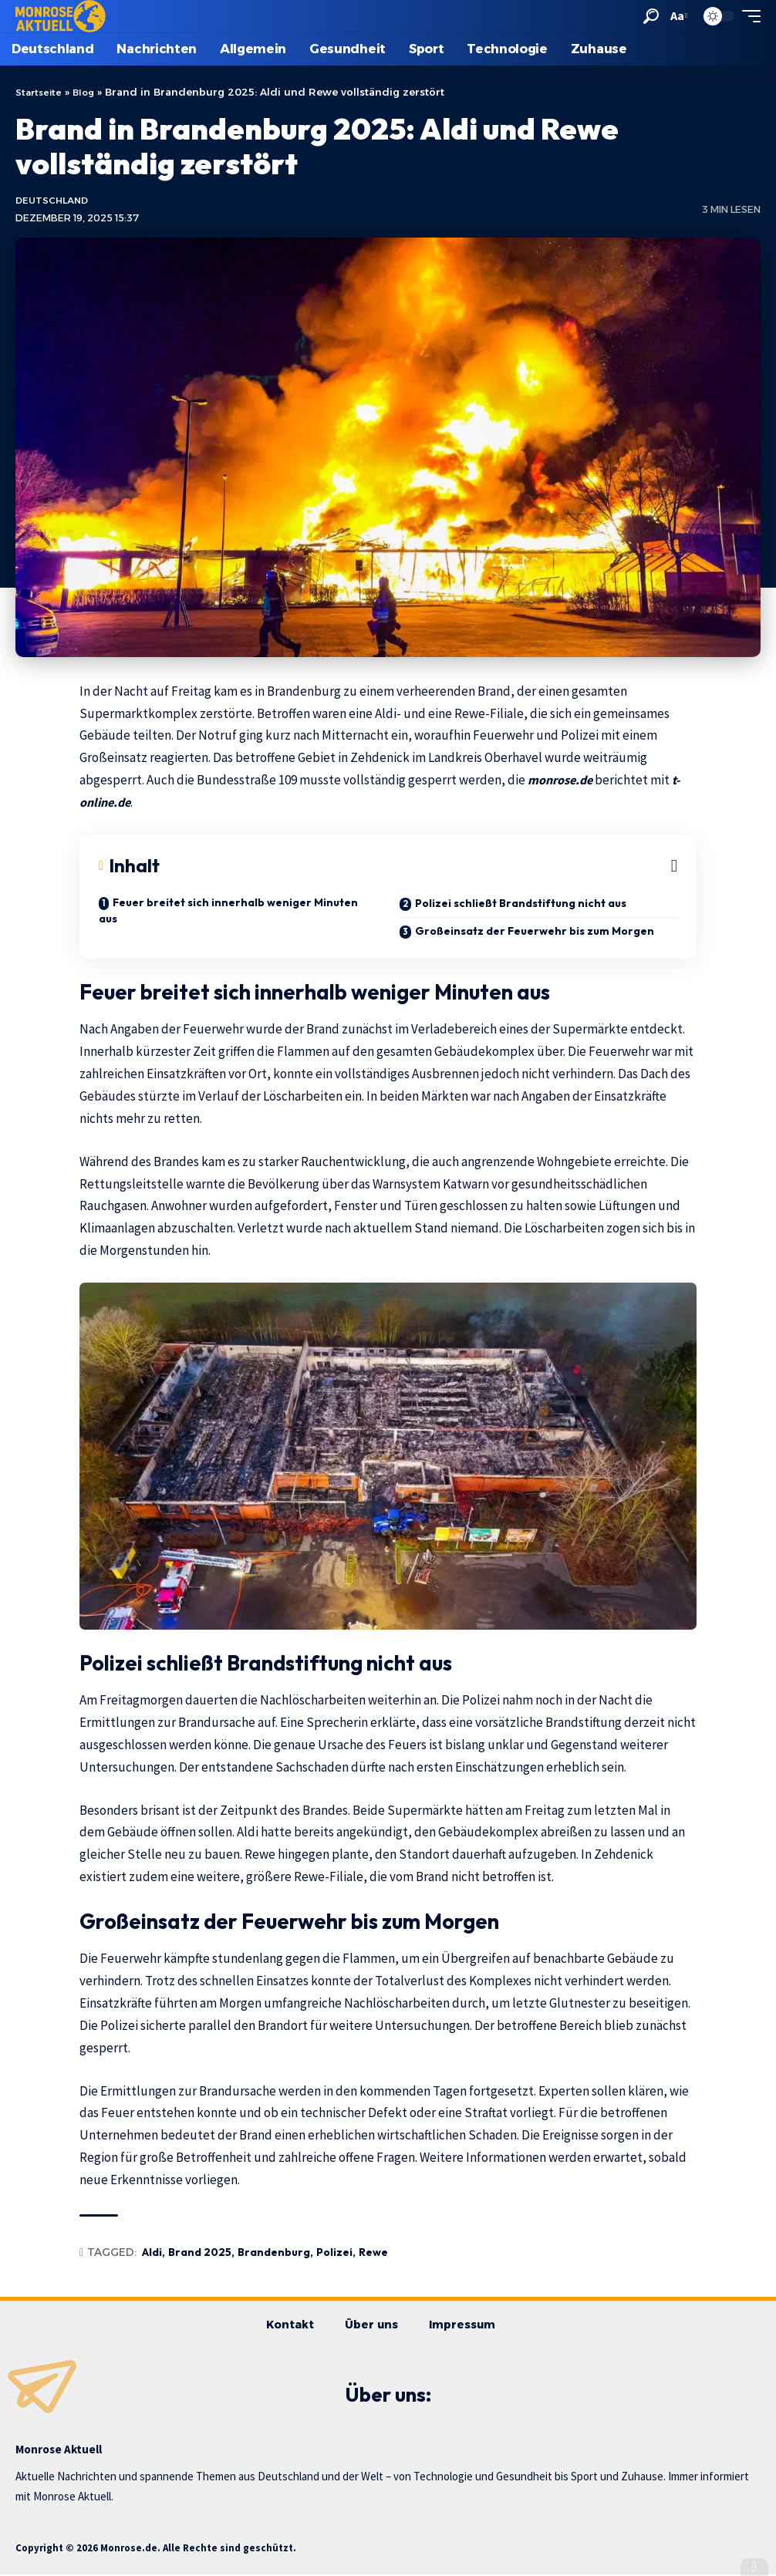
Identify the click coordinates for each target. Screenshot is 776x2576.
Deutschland (54, 201)
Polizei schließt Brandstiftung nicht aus (520, 905)
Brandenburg (274, 2254)
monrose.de (564, 781)
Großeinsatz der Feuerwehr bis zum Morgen (534, 932)
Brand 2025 (199, 2254)
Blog (88, 92)
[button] (650, 16)
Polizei (334, 2254)
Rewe (373, 2254)
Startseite (40, 92)
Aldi (152, 2254)
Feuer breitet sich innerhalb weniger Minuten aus (228, 912)
